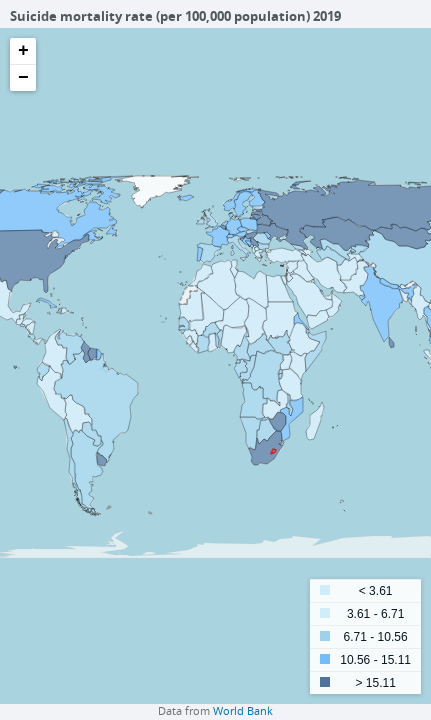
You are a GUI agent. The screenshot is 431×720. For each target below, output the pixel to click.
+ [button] (23, 51)
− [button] (23, 78)
